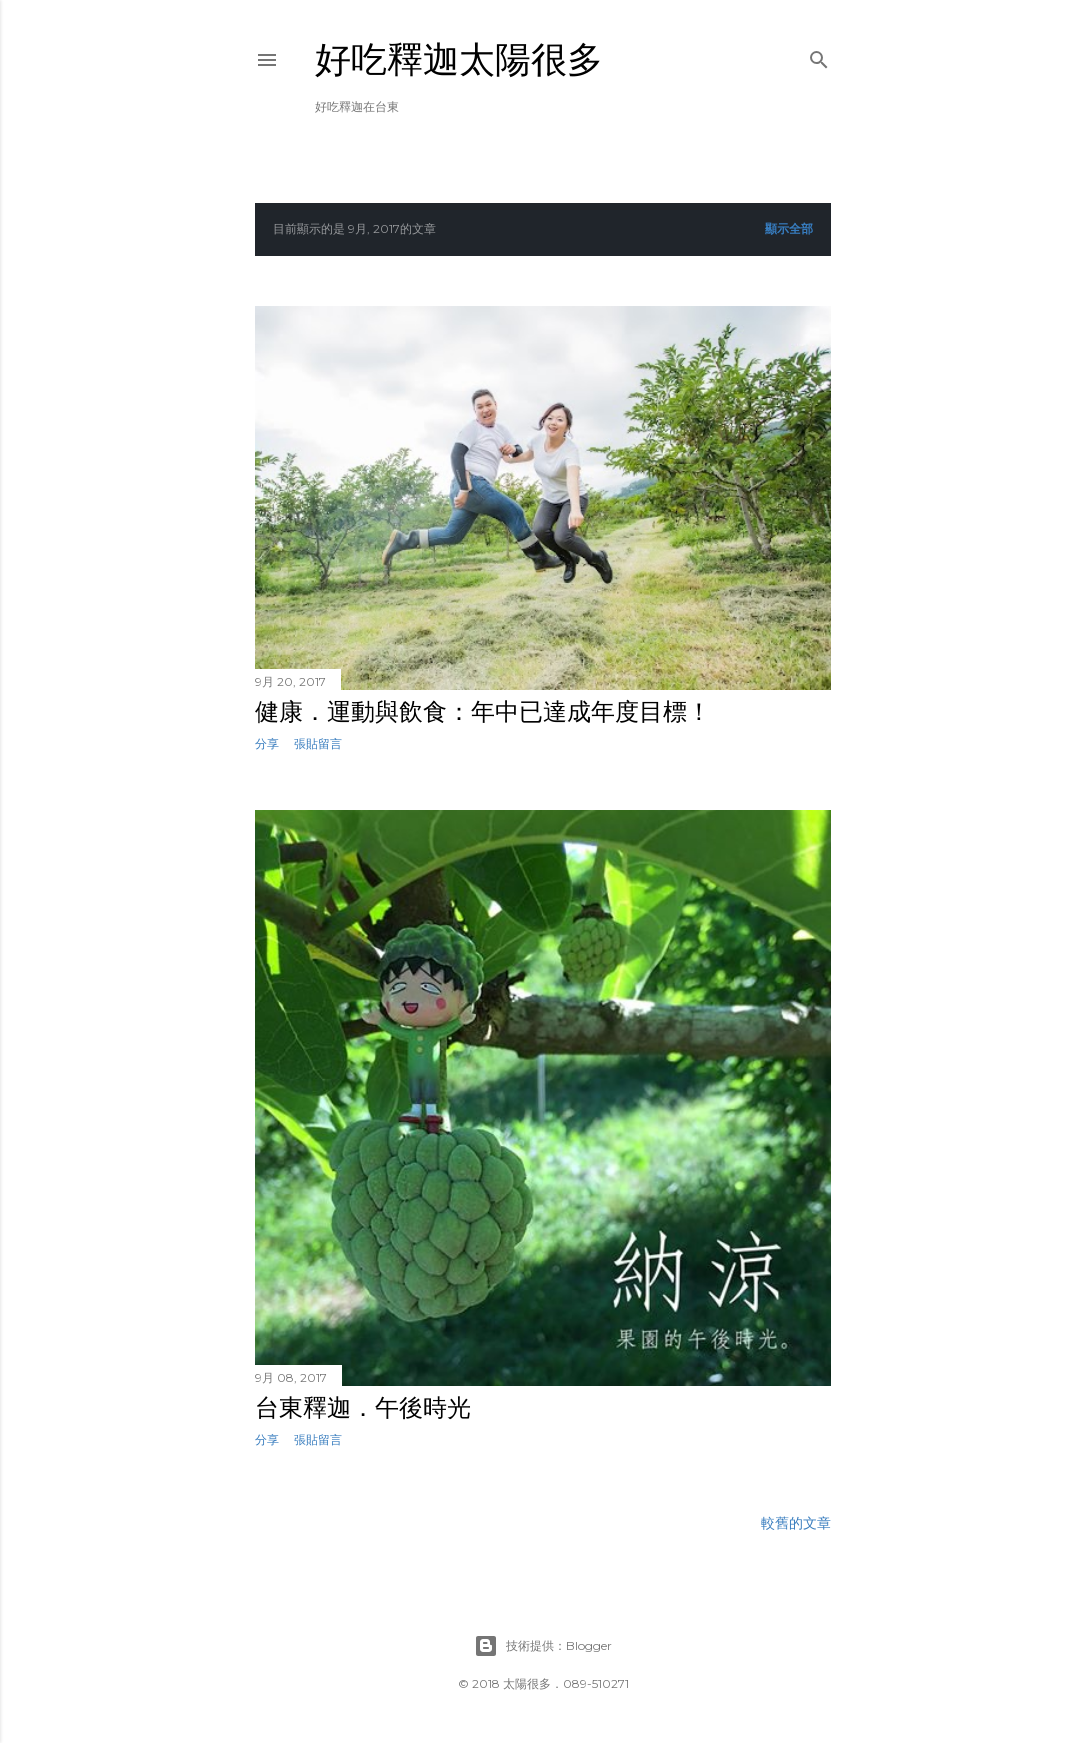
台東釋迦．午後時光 (363, 1407)
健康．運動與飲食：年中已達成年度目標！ (483, 711)
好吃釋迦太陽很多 (459, 59)
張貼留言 (318, 743)
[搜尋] (819, 55)
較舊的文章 (796, 1523)
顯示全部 (789, 228)
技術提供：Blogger (543, 1646)
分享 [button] (267, 743)
